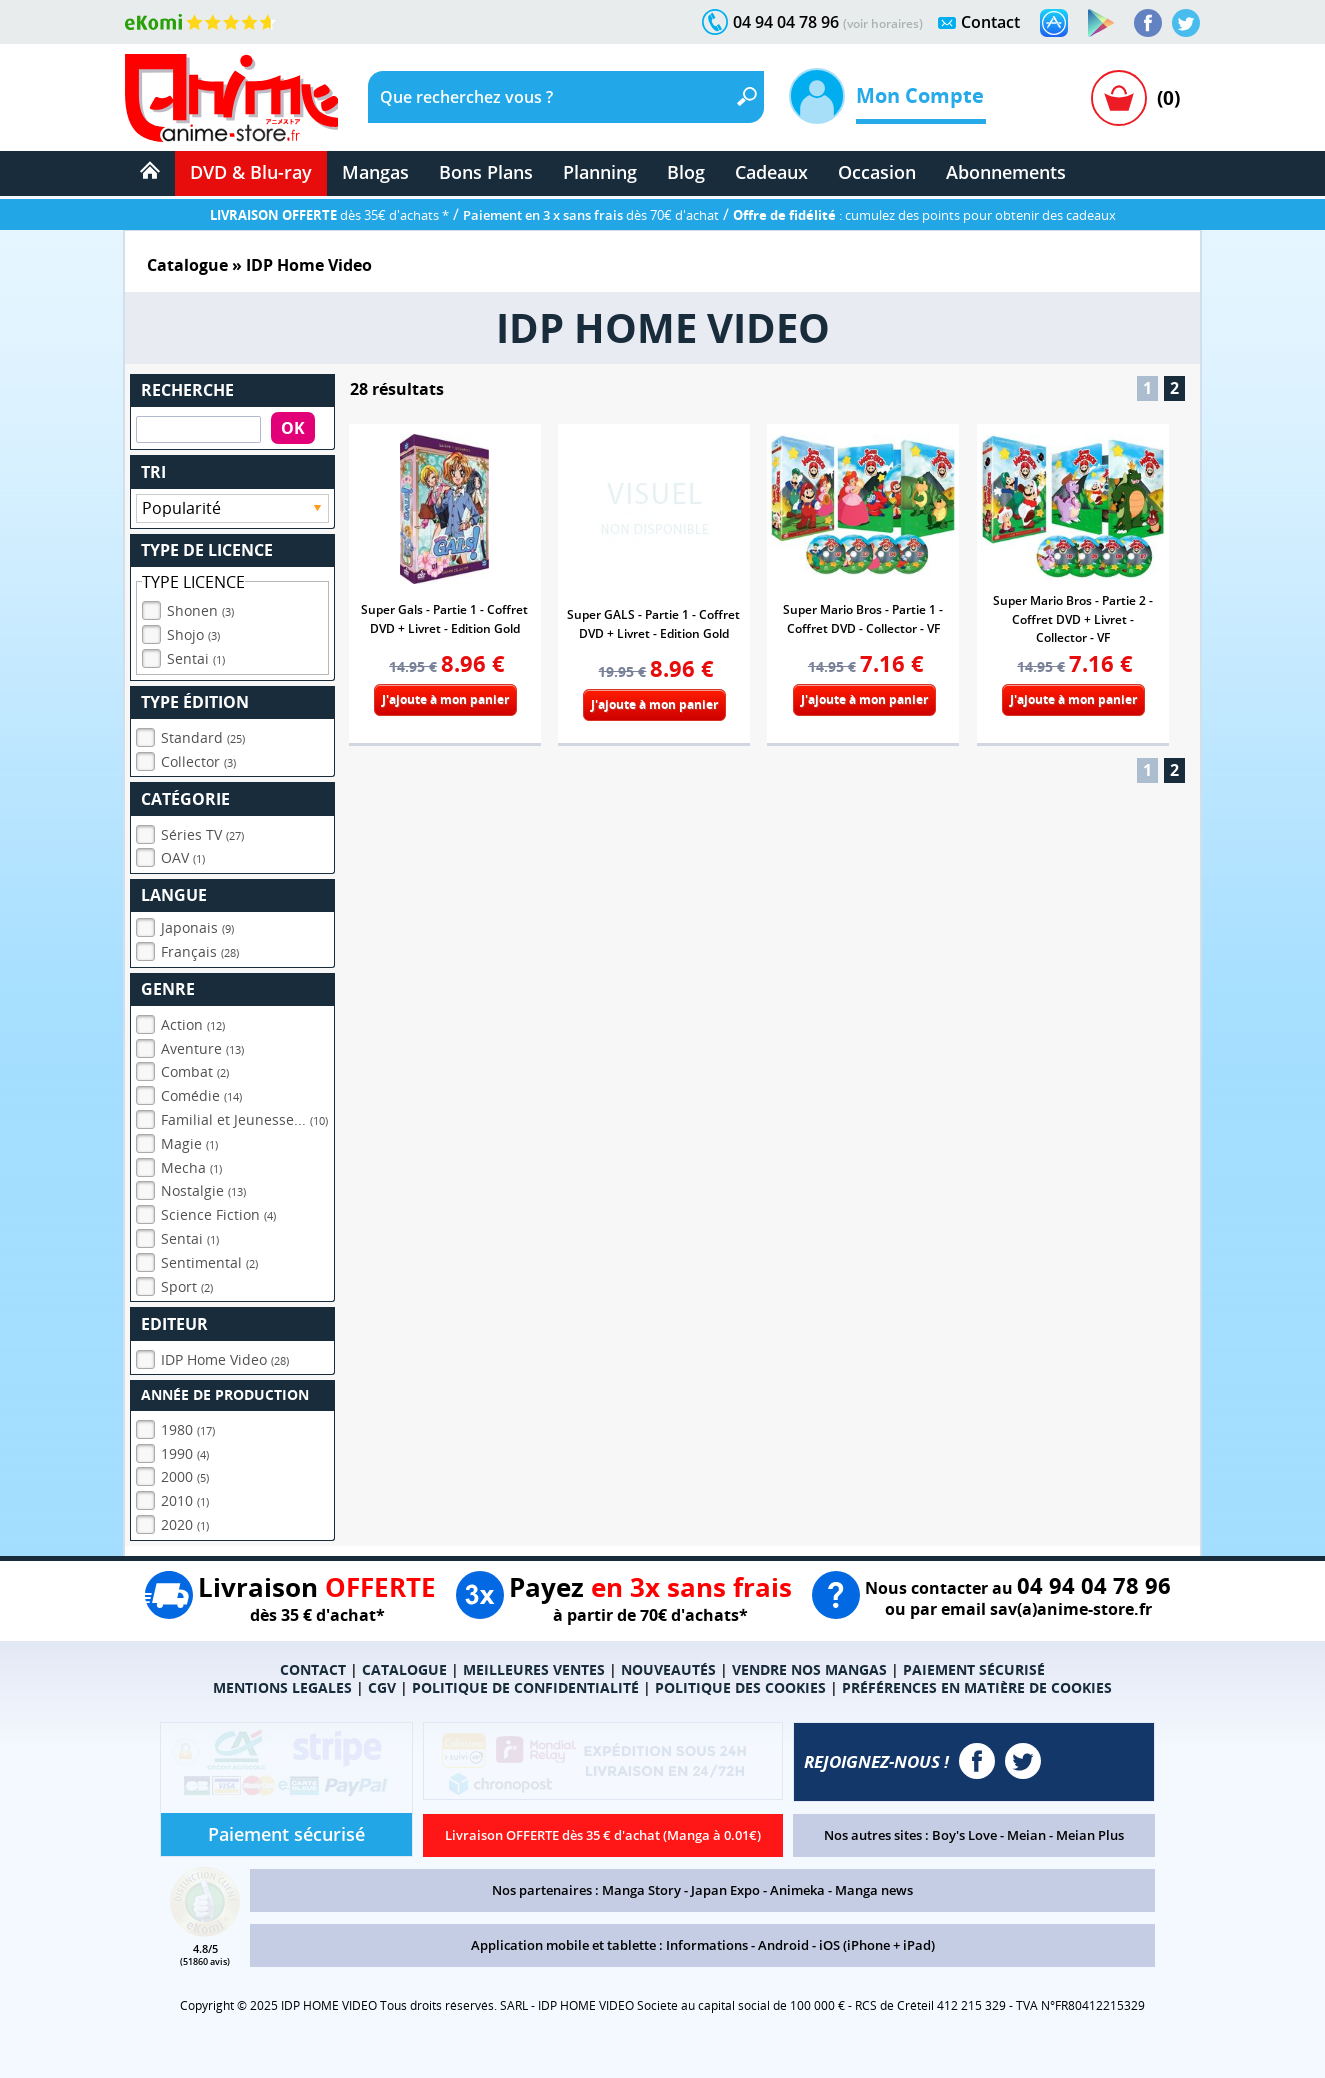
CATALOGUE (404, 1669)
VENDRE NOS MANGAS (809, 1669)
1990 (185, 1453)
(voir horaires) (883, 23)
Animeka (797, 1890)
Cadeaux (771, 172)
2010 (185, 1500)
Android (783, 1945)
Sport (187, 1286)
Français (200, 951)
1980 (188, 1429)
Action (193, 1024)
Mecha (191, 1167)
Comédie (201, 1095)
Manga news (874, 1890)
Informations (707, 1945)
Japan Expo (725, 1890)
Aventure (202, 1048)
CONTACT (313, 1669)
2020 (185, 1524)
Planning (600, 172)
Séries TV (202, 834)
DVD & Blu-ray (251, 172)
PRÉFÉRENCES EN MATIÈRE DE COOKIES (977, 1687)
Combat (195, 1071)
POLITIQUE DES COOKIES (740, 1687)
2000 (185, 1476)
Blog (686, 172)
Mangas (375, 172)
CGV (382, 1687)
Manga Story (641, 1890)
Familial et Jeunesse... (244, 1119)
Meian (1026, 1835)
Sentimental (209, 1262)
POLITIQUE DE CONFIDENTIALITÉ (525, 1687)
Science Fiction (218, 1214)
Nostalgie (203, 1190)
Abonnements (1006, 172)
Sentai (196, 658)
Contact (990, 22)
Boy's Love (964, 1835)
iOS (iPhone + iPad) (877, 1945)
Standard (203, 737)
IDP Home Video (225, 1359)
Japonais (197, 927)
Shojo (193, 634)
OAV (183, 857)
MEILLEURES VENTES (534, 1669)
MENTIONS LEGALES (282, 1687)
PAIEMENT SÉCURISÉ (974, 1669)
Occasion (877, 172)
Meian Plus (1090, 1835)
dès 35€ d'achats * (329, 215)
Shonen (200, 610)
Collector (198, 761)
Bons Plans (486, 172)
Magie (189, 1143)
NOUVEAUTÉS (668, 1669)
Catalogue (187, 265)
